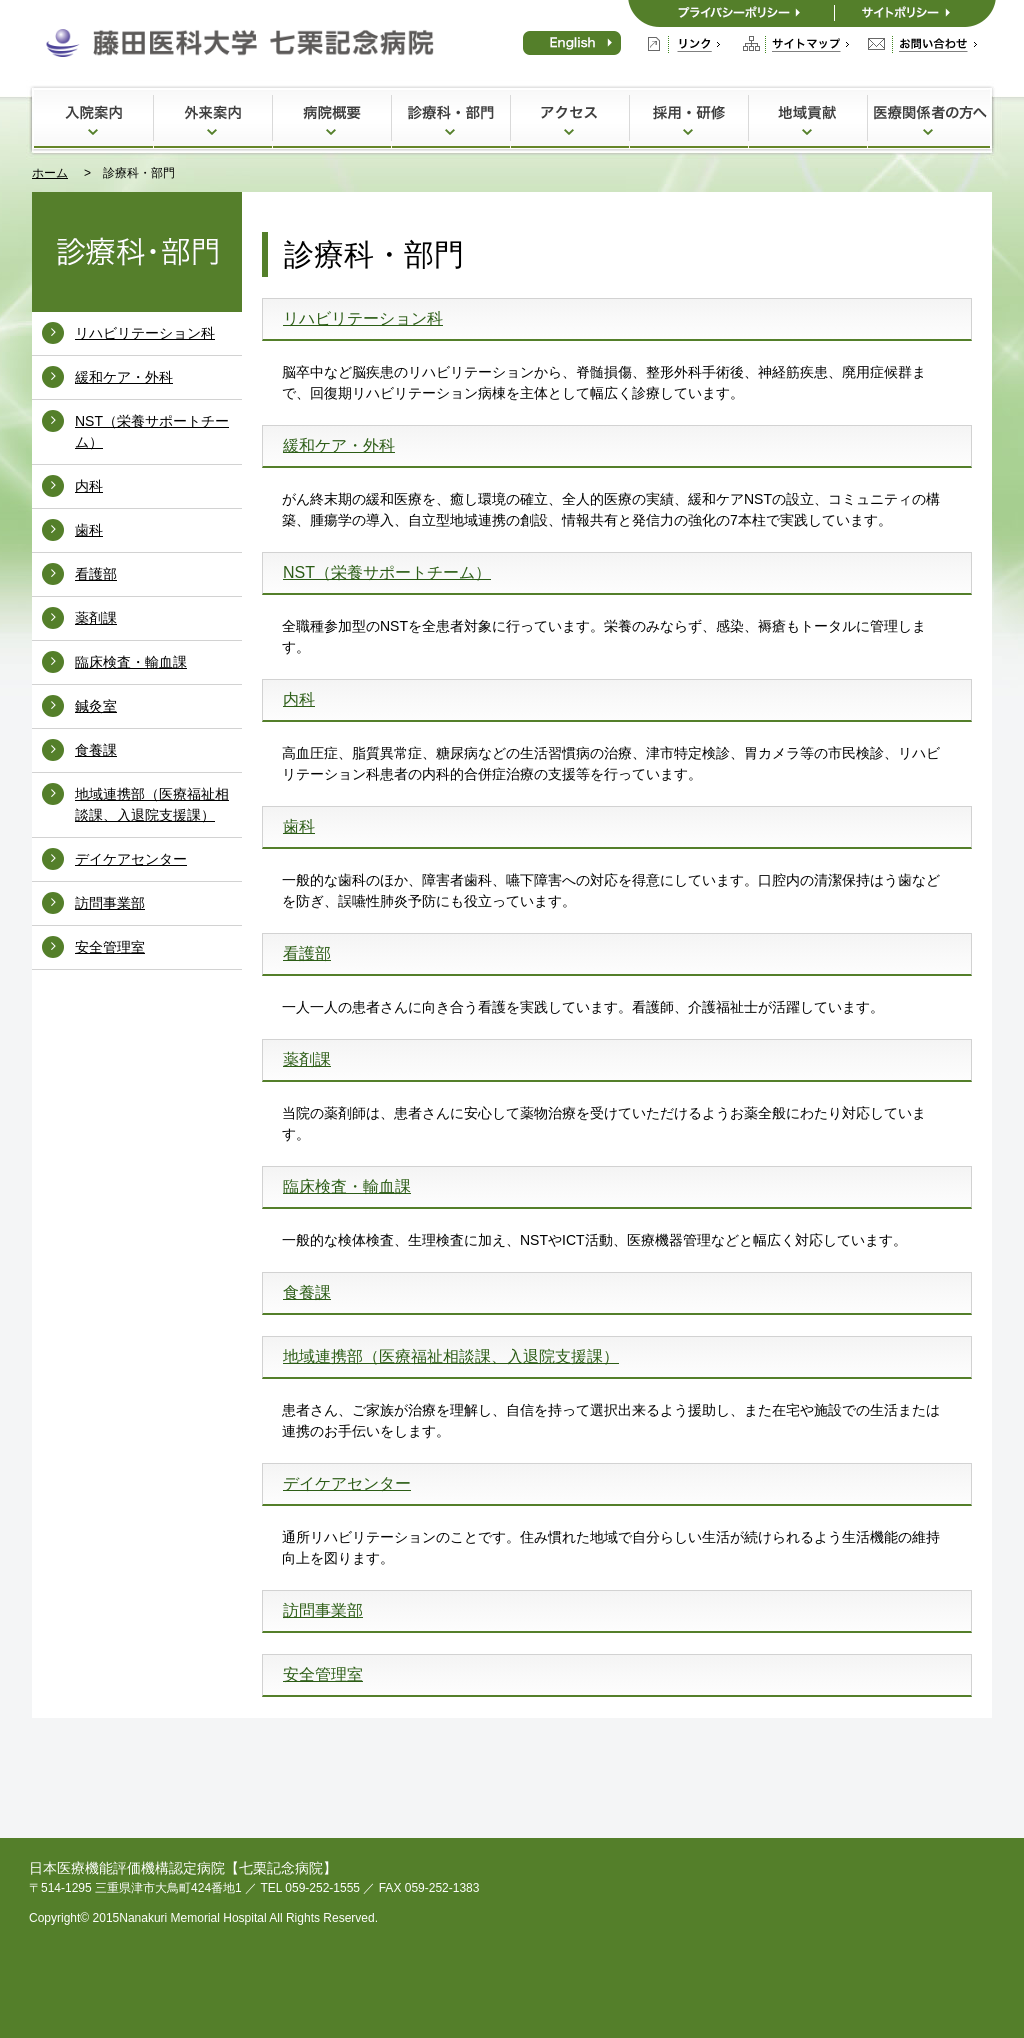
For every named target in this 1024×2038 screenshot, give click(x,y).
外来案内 (212, 119)
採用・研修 (688, 119)
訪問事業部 (110, 903)
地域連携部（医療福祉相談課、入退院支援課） (451, 1356)
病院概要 (331, 119)
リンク (684, 44)
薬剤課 (96, 618)
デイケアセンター (131, 859)
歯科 (89, 530)
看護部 (96, 574)
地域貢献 (807, 119)
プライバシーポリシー (731, 13)
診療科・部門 (450, 119)
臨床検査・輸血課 (131, 662)
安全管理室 (110, 947)
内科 (89, 486)
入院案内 (93, 119)
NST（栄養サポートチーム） (387, 572)
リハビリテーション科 (145, 333)
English (572, 43)
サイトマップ (796, 44)
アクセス (569, 119)
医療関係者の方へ (928, 119)
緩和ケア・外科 (124, 377)
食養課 (96, 750)
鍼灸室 (96, 706)
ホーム (50, 173)
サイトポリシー (915, 13)
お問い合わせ (922, 44)
